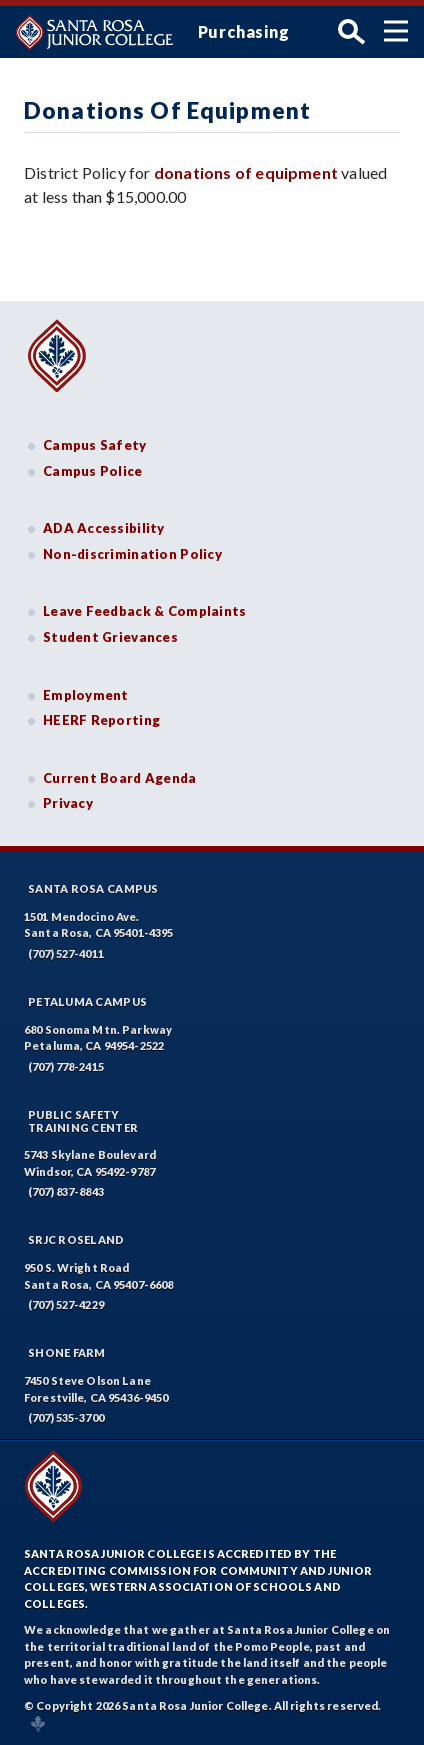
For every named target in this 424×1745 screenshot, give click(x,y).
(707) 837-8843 (66, 1191)
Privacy (68, 803)
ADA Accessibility (104, 528)
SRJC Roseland (76, 1239)
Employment (86, 695)
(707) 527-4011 (66, 953)
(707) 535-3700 (66, 1417)
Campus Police (93, 471)
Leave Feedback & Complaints (144, 611)
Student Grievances (110, 637)
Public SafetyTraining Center (83, 1121)
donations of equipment (246, 172)
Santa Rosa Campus (93, 888)
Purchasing (244, 31)
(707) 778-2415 (66, 1066)
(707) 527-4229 (66, 1304)
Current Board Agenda (120, 778)
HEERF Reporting (101, 720)
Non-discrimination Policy (132, 554)
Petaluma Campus (87, 1001)
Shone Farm (67, 1352)
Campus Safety (95, 445)
